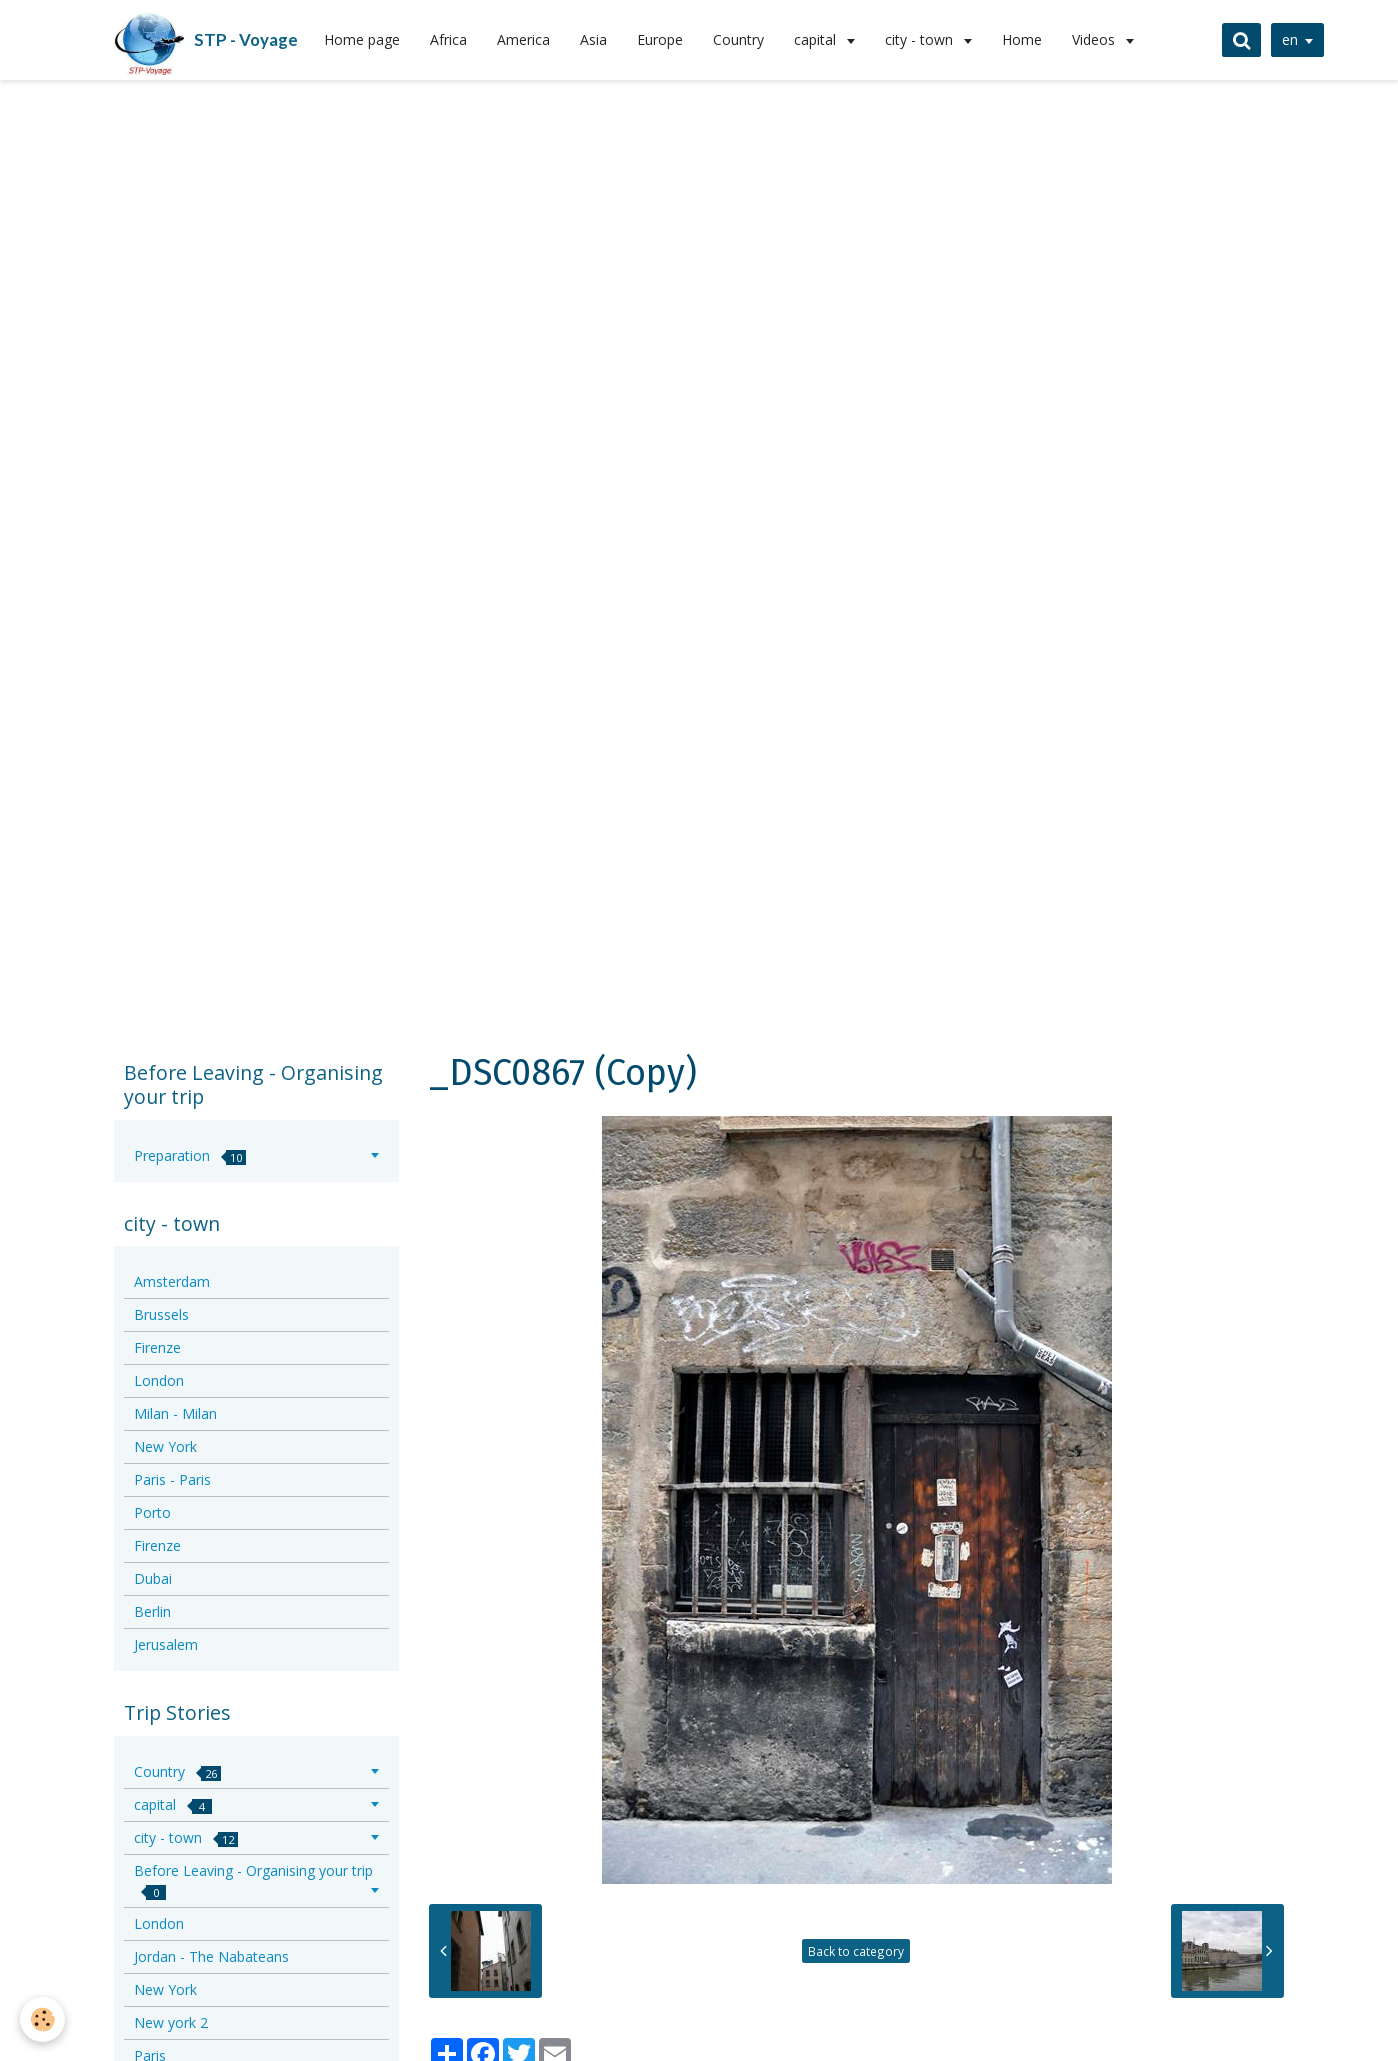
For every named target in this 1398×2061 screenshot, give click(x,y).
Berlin (152, 1611)
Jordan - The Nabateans (211, 1956)
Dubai (153, 1578)
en (1290, 39)
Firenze (157, 1347)
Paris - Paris (172, 1479)
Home (1022, 39)
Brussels (161, 1314)
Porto (152, 1512)
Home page (362, 39)
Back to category (856, 1951)
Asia (593, 39)
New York (165, 1446)
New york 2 (171, 2022)
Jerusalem (166, 1644)
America (523, 39)
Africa (448, 39)
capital (817, 39)
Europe (660, 39)
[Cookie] (42, 2019)
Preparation (190, 1155)
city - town (921, 39)
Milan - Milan (175, 1413)
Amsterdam (172, 1281)
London (159, 1380)
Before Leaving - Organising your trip (253, 1880)
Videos (1095, 39)
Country (738, 39)
